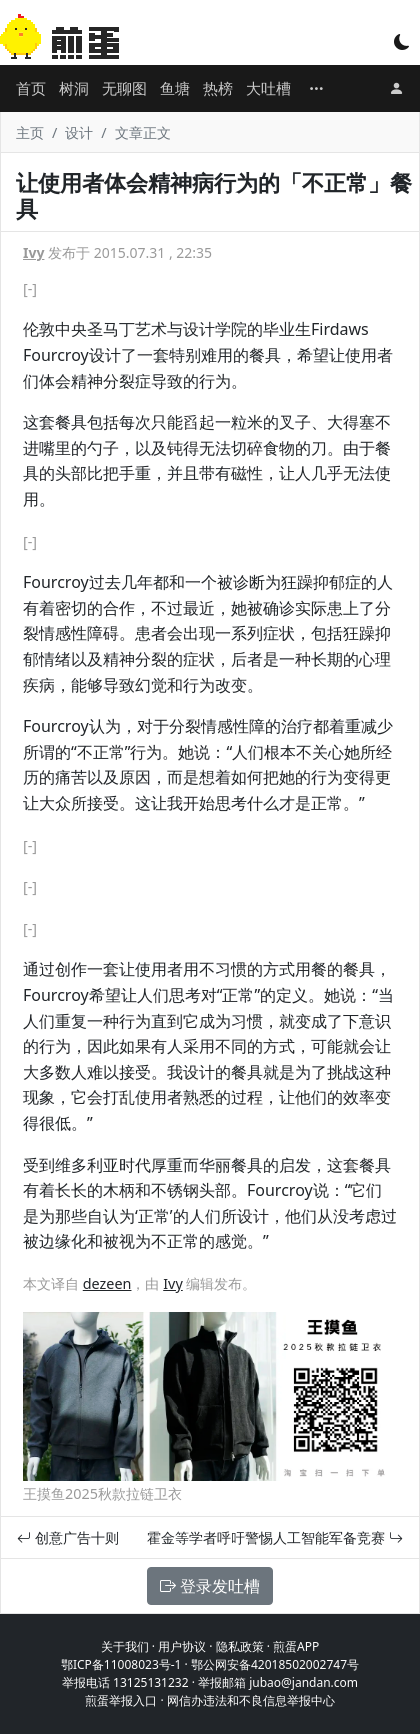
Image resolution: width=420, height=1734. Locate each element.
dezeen (107, 1283)
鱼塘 (175, 88)
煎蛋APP (296, 1646)
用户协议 (182, 1646)
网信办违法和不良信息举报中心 (251, 1700)
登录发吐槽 (210, 1586)
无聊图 (124, 88)
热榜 (218, 88)
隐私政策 (240, 1646)
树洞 (74, 88)
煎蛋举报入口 (121, 1700)
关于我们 (125, 1646)
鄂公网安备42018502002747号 (275, 1664)
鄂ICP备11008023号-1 (121, 1664)
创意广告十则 (68, 1537)
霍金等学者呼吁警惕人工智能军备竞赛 (275, 1537)
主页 (30, 132)
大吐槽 (268, 88)
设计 (79, 132)
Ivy (33, 252)
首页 (31, 88)
